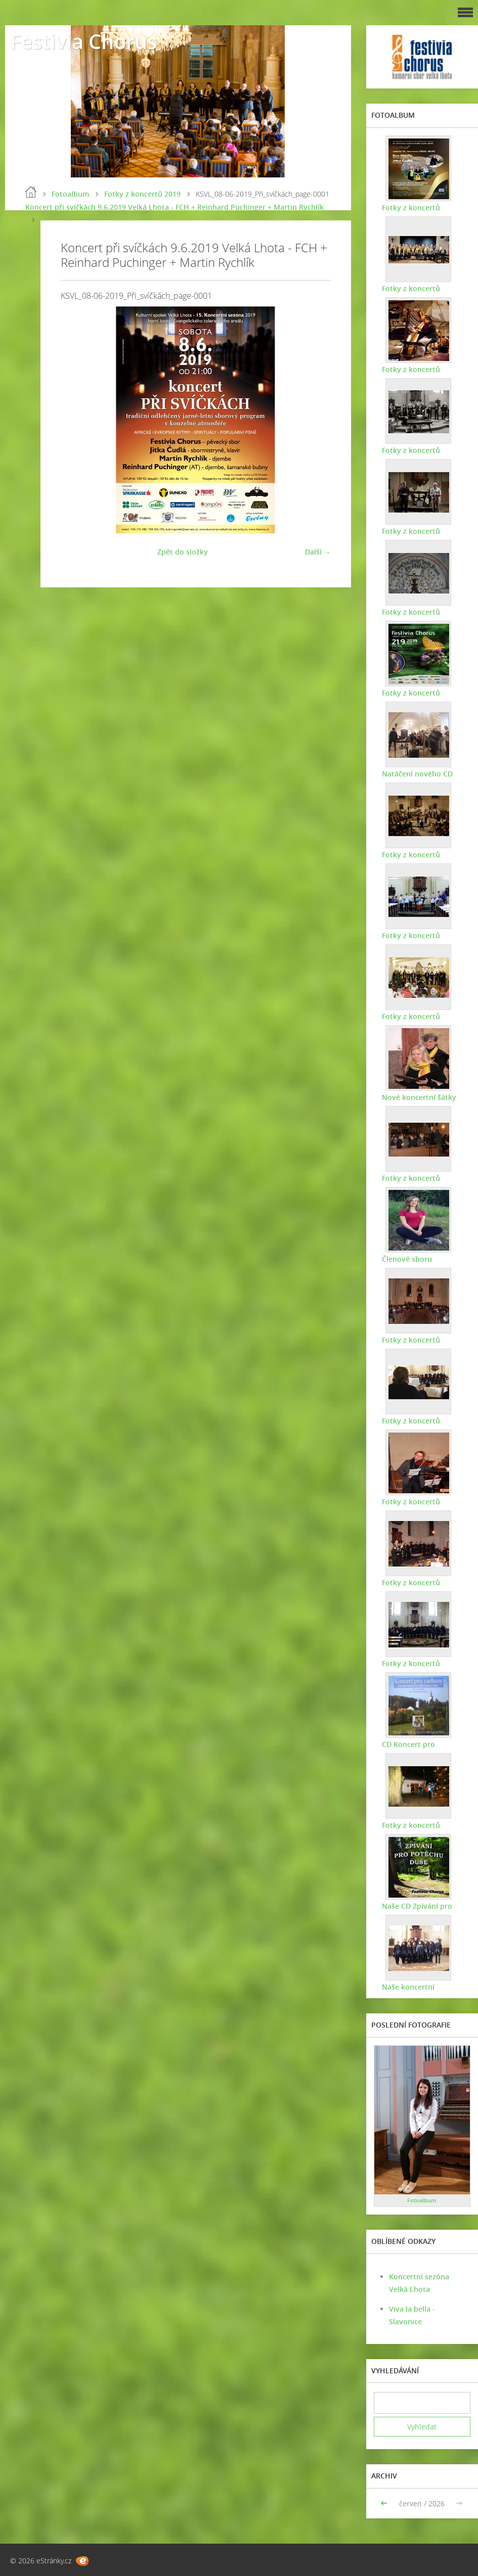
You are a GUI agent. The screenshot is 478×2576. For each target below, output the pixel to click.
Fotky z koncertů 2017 (419, 935)
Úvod (30, 192)
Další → (318, 552)
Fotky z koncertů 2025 (419, 207)
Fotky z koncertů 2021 (419, 531)
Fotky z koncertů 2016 (419, 1016)
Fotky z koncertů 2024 (419, 288)
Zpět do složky (182, 552)
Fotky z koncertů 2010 (419, 1663)
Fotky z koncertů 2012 (419, 1501)
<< (385, 2503)
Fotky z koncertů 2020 (419, 612)
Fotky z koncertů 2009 (419, 1825)
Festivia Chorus (83, 41)
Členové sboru (406, 1259)
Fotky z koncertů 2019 (142, 194)
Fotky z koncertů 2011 (419, 1582)
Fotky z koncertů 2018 (419, 854)
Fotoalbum (70, 194)
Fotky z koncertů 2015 (419, 1178)
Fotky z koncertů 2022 (419, 450)
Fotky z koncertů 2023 (419, 369)
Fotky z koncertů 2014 (419, 1340)
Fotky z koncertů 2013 (419, 1420)
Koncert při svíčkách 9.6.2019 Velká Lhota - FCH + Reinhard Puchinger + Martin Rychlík (174, 207)
